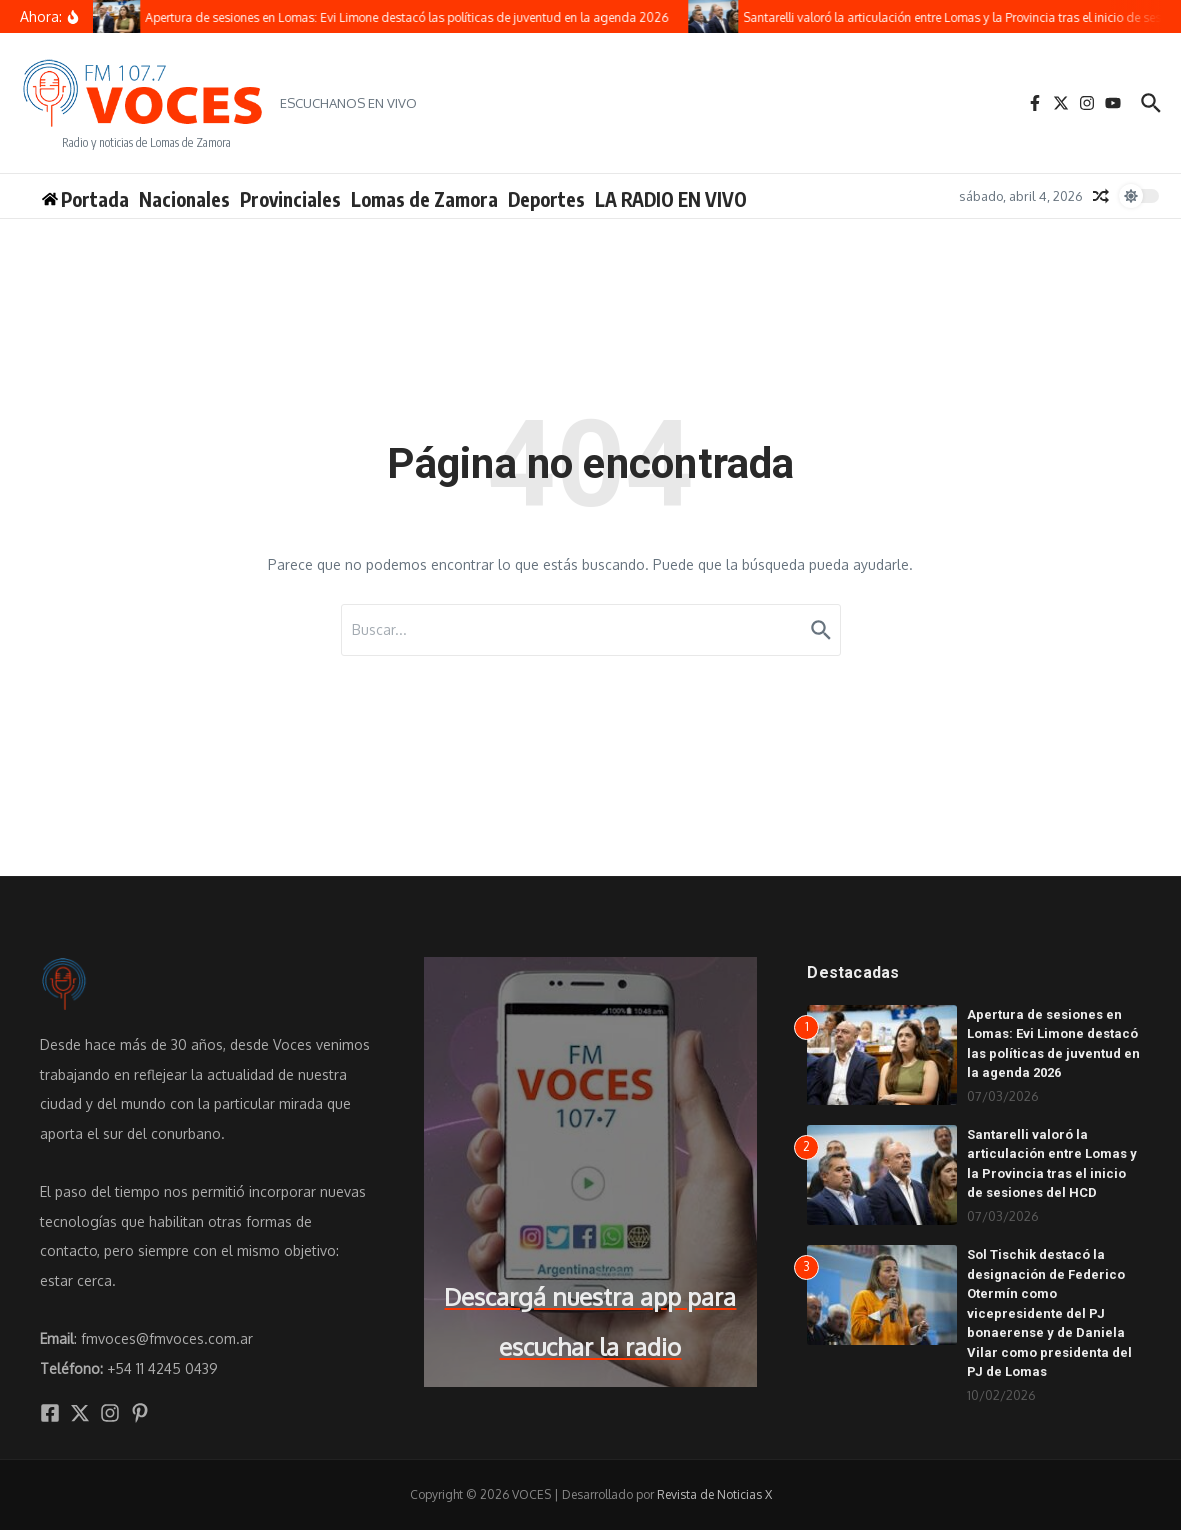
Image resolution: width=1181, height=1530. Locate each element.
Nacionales (184, 199)
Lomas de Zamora (424, 199)
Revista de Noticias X (714, 1494)
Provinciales (290, 199)
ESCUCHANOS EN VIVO (348, 103)
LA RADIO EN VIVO (671, 199)
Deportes (546, 199)
